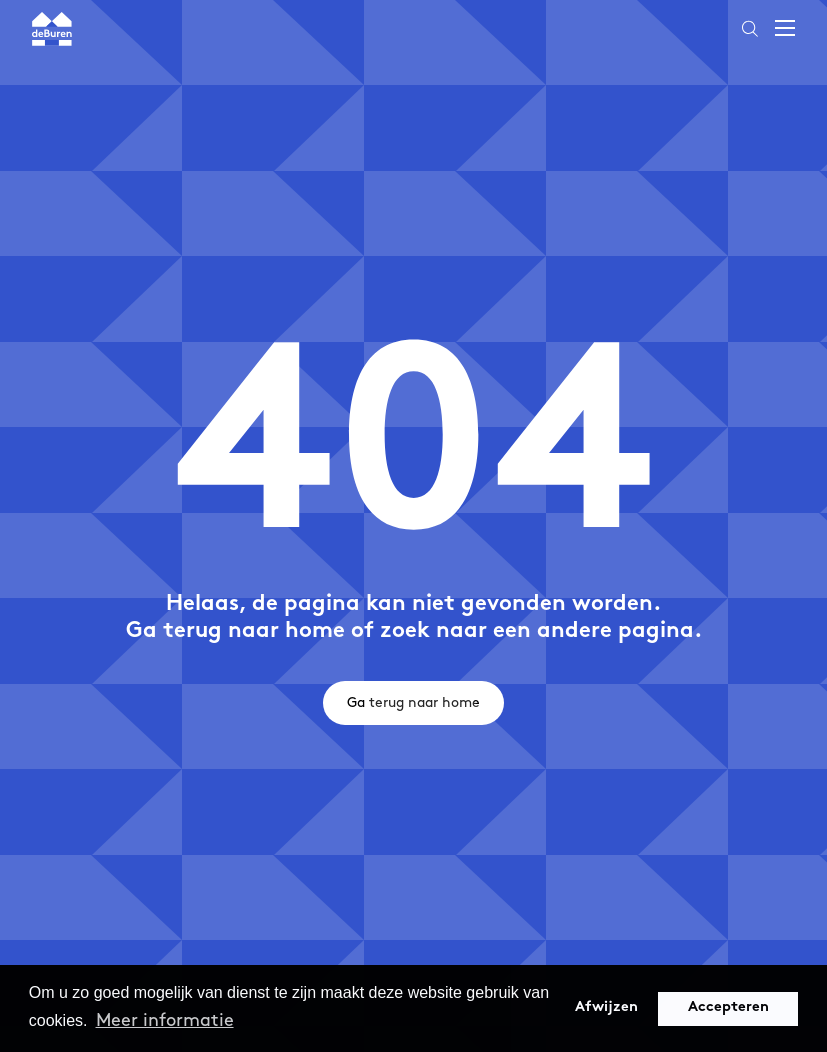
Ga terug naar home (413, 702)
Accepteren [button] (728, 1007)
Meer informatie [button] (165, 1020)
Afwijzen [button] (606, 1007)
